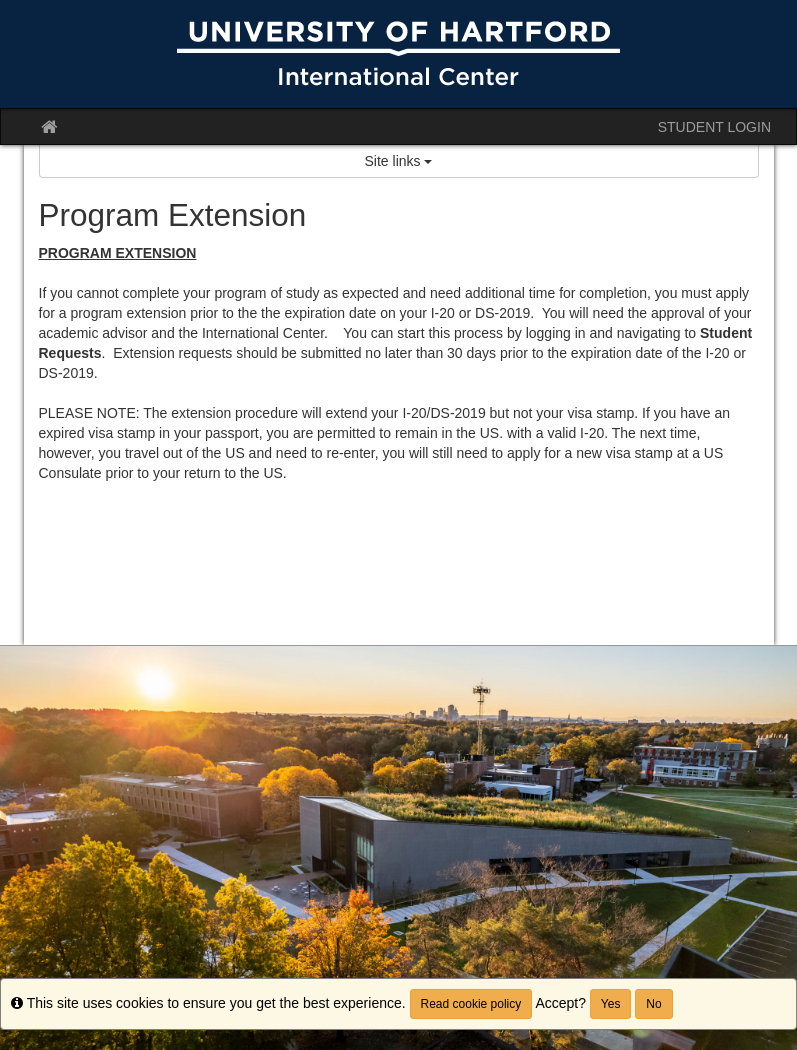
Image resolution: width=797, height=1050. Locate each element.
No (653, 1004)
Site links (399, 161)
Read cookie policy (471, 1004)
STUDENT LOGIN (714, 127)
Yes (611, 1004)
